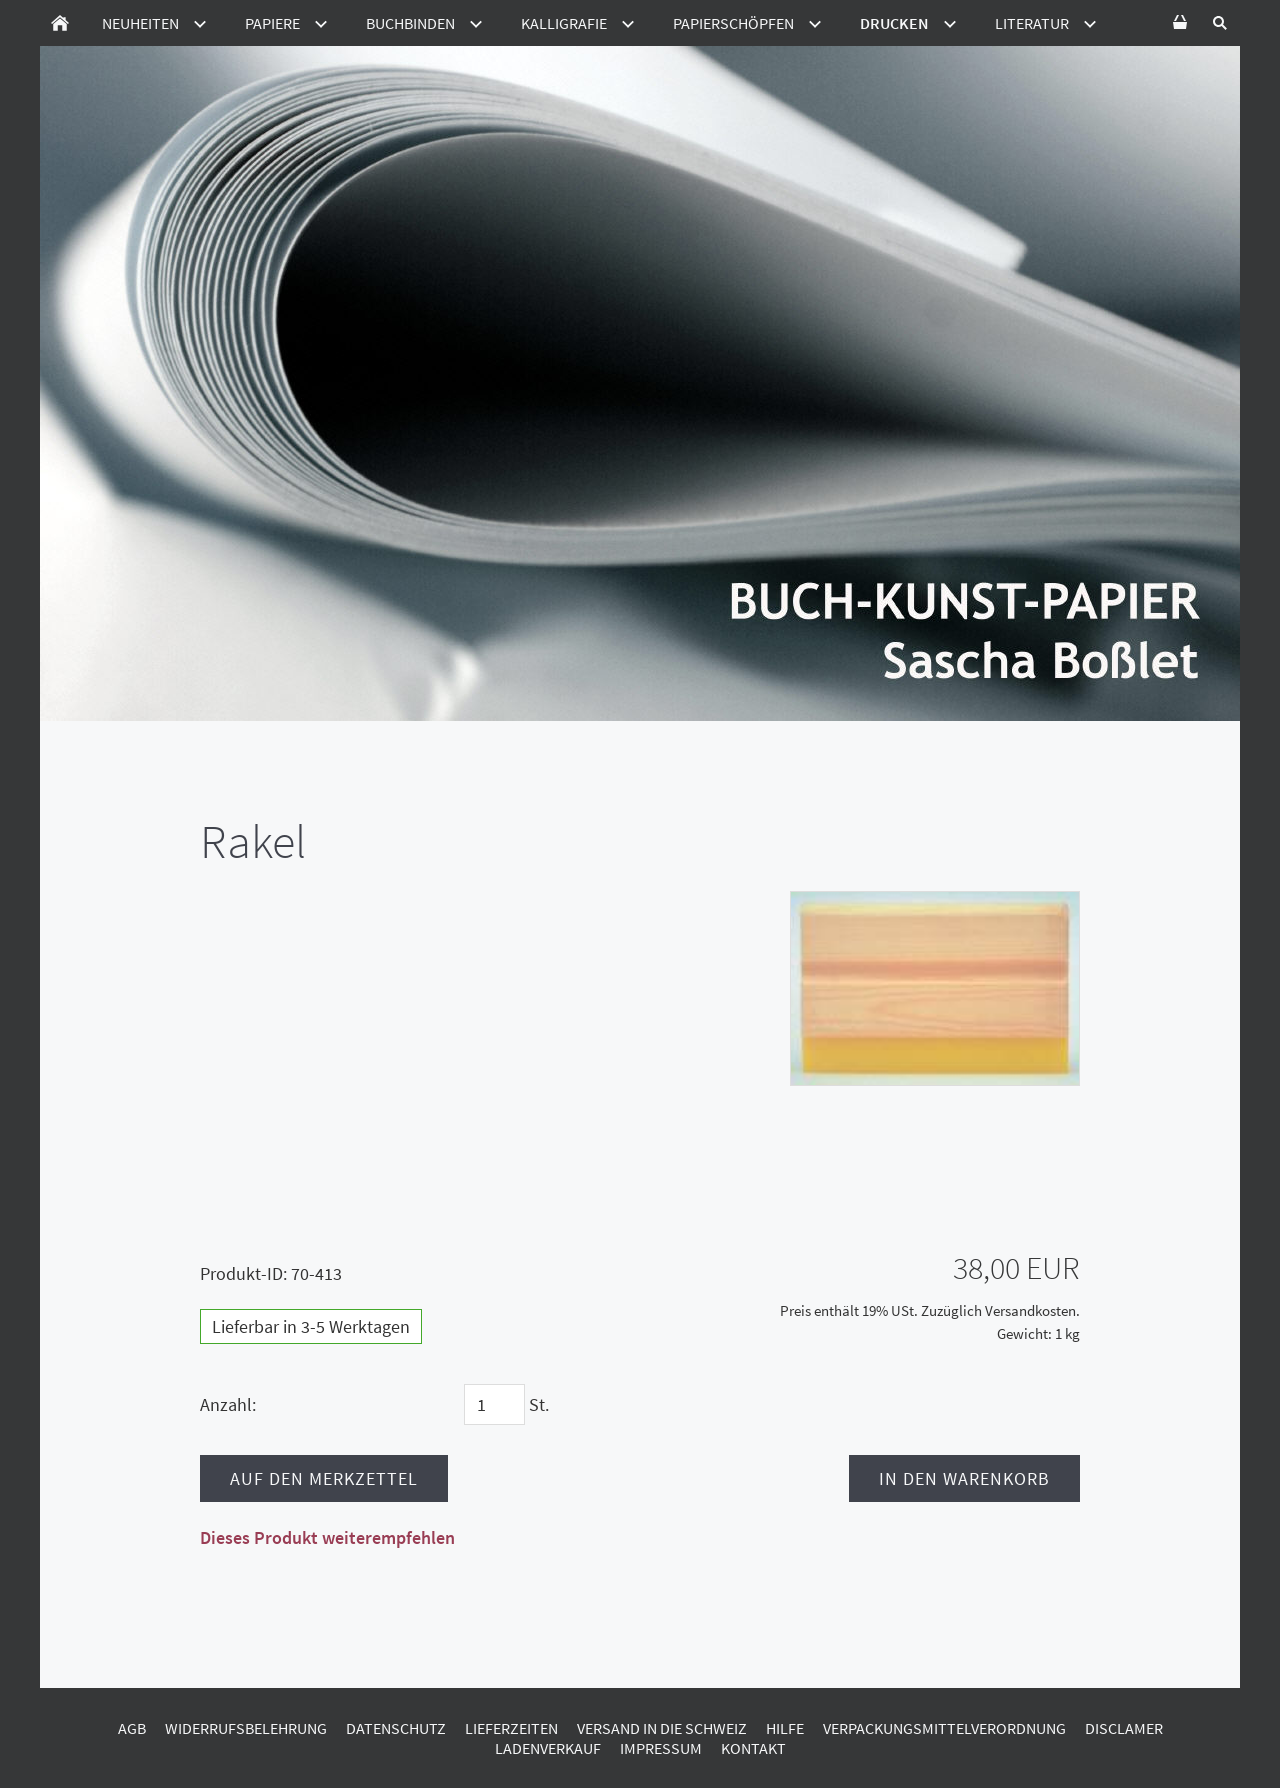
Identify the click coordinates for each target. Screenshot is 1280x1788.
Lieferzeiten (511, 1728)
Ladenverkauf (548, 1748)
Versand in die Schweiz (662, 1728)
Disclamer (1124, 1728)
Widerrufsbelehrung (246, 1728)
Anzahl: (228, 1404)
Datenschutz (396, 1728)
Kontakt (753, 1748)
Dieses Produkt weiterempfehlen (327, 1537)
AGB (132, 1728)
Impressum (661, 1748)
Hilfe (785, 1728)
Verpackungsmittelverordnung (944, 1728)
